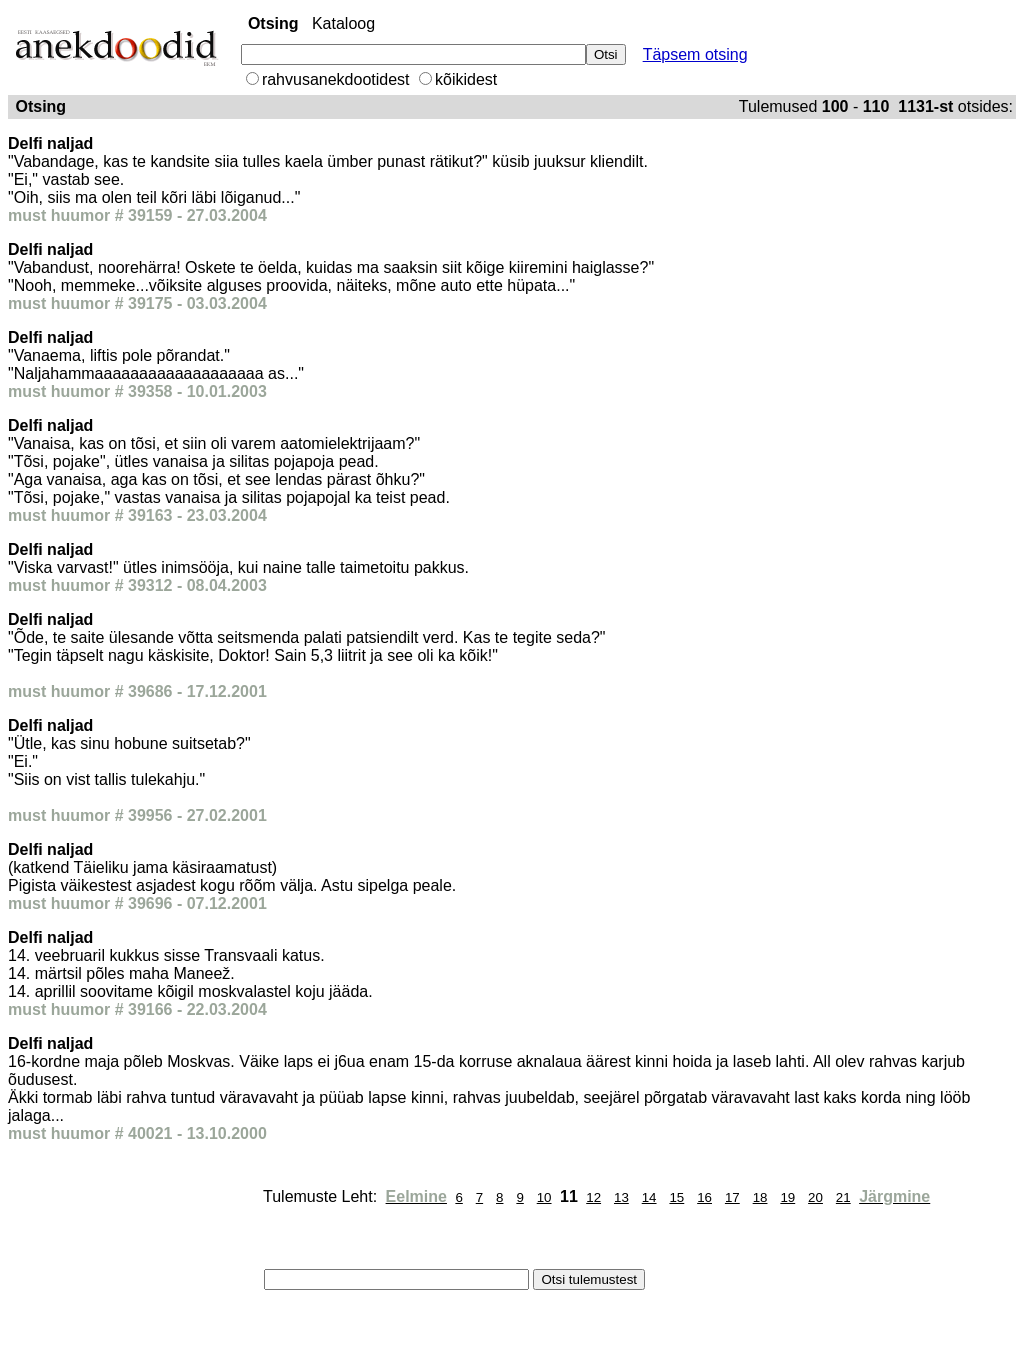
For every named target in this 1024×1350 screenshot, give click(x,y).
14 (649, 1197)
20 (815, 1197)
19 (787, 1197)
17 (732, 1197)
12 (593, 1197)
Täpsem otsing (695, 54)
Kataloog (343, 23)
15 (676, 1197)
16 (704, 1197)
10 (544, 1197)
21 (843, 1197)
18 (760, 1197)
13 (621, 1197)
